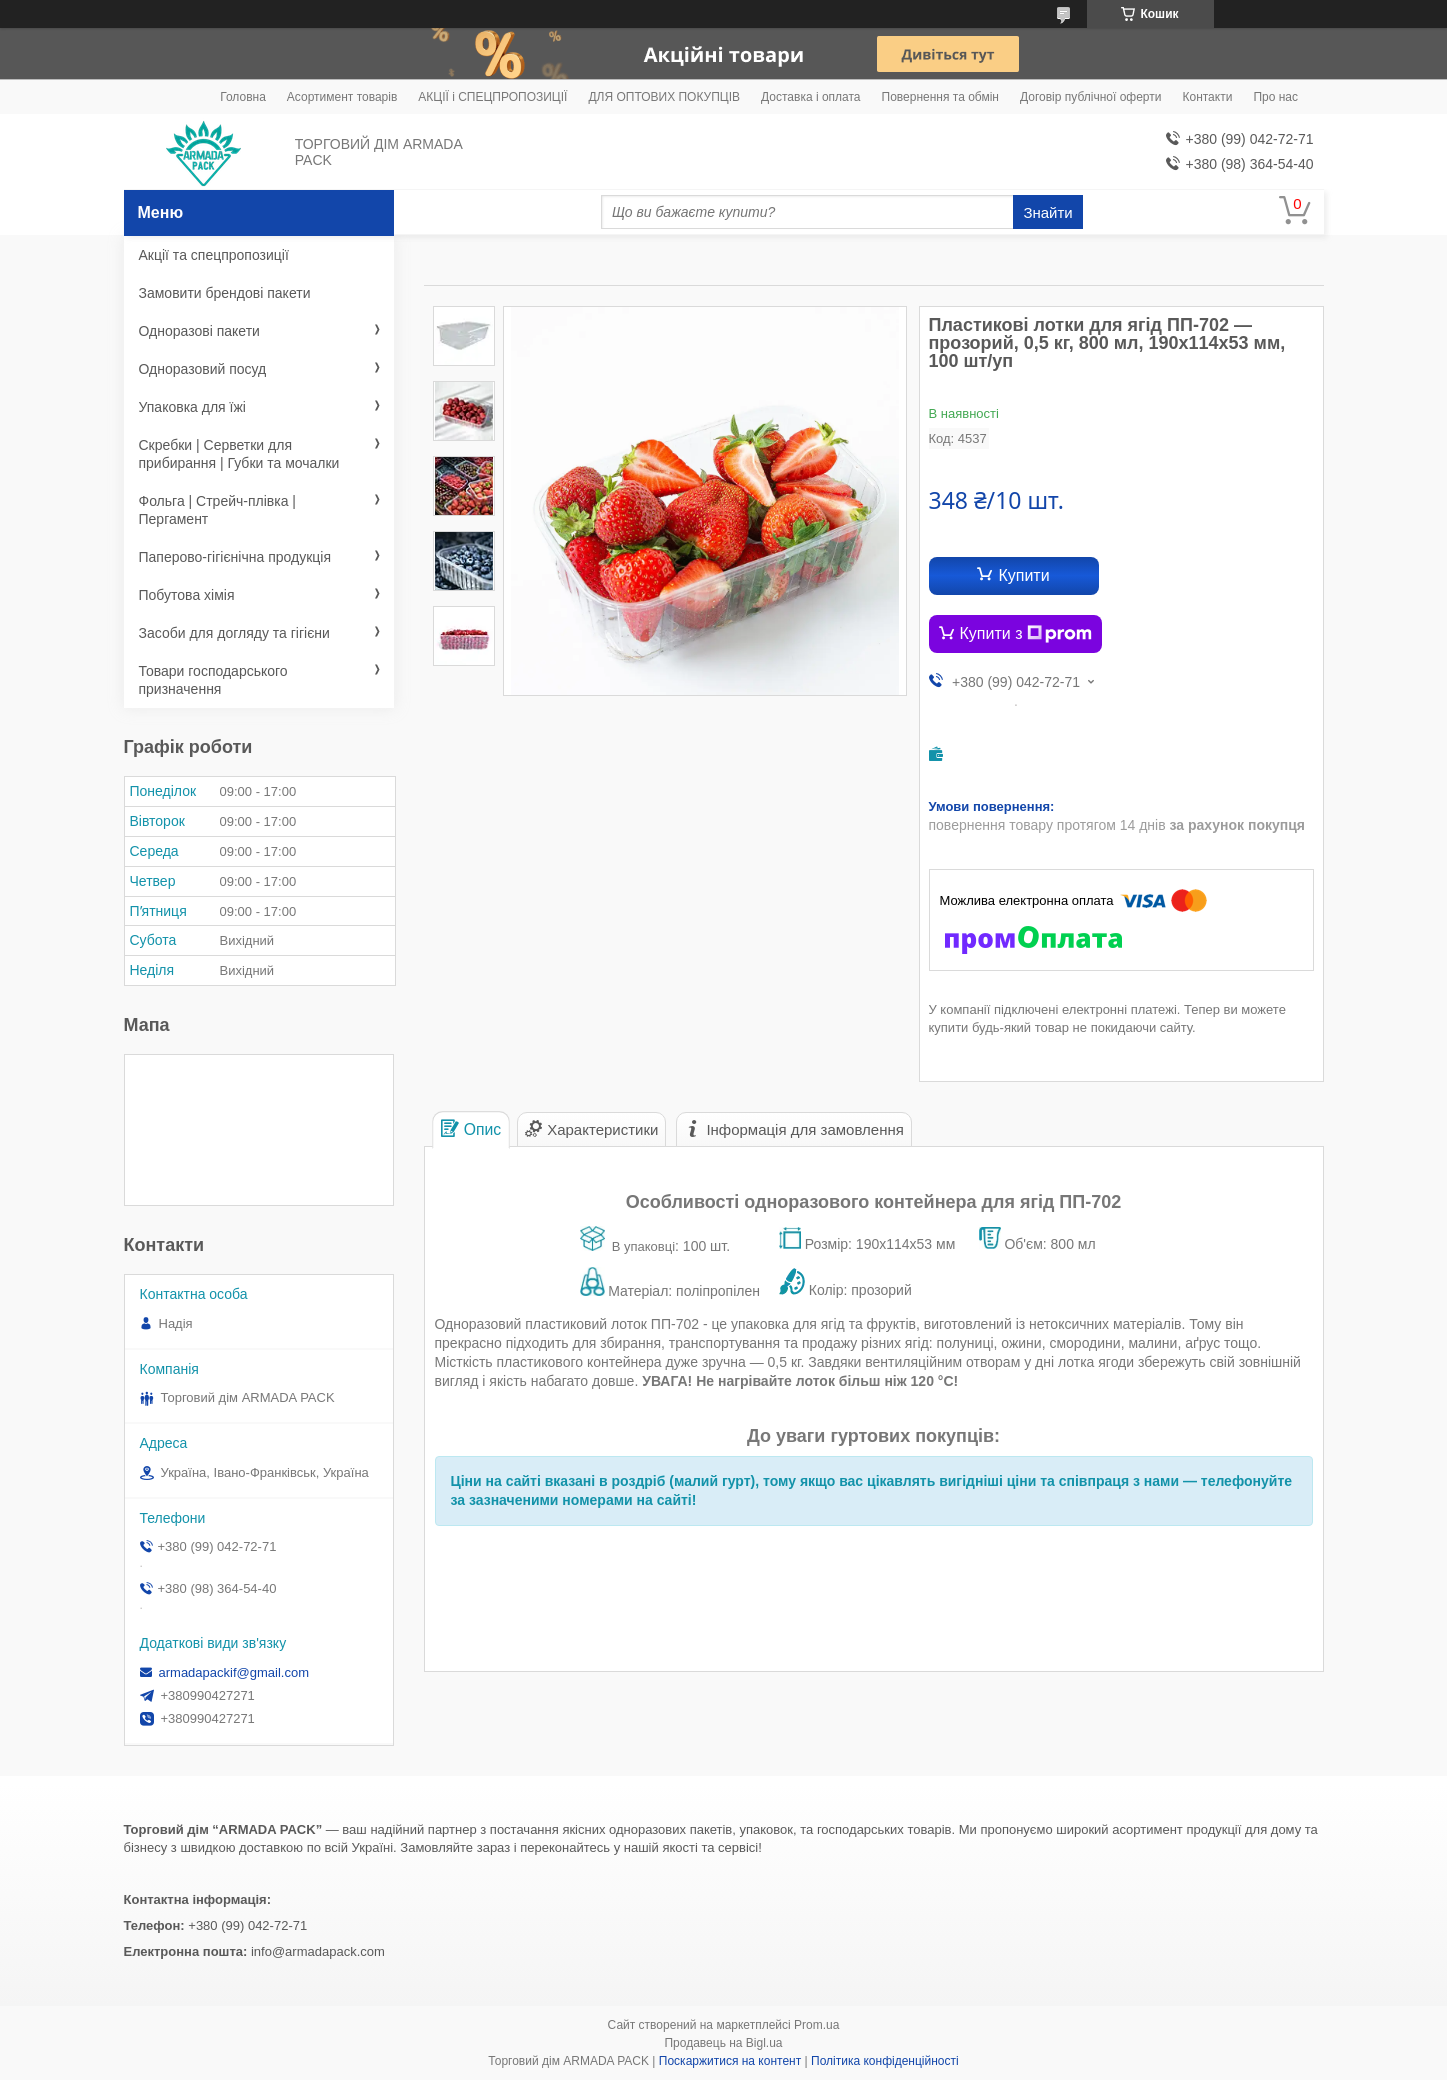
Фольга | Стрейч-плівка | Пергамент (218, 510)
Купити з (1026, 634)
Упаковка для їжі (192, 407)
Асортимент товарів (342, 97)
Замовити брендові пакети (225, 293)
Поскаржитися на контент (730, 2061)
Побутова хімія (187, 595)
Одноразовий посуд (203, 369)
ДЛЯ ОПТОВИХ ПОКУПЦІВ (664, 97)
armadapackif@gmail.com (234, 1672)
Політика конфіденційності (885, 2061)
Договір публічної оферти (1090, 97)
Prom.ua (816, 2025)
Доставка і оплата (811, 97)
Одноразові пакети (199, 331)
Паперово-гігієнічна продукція (235, 557)
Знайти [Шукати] (1047, 212)
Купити (1023, 575)
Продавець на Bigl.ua (723, 2043)
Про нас (1275, 97)
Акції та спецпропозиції (214, 255)
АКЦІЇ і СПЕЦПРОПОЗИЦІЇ (492, 97)
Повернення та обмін (940, 97)
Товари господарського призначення (213, 680)
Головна (243, 97)
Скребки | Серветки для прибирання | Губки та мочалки (239, 454)
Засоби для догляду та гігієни (234, 633)
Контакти (1207, 97)
